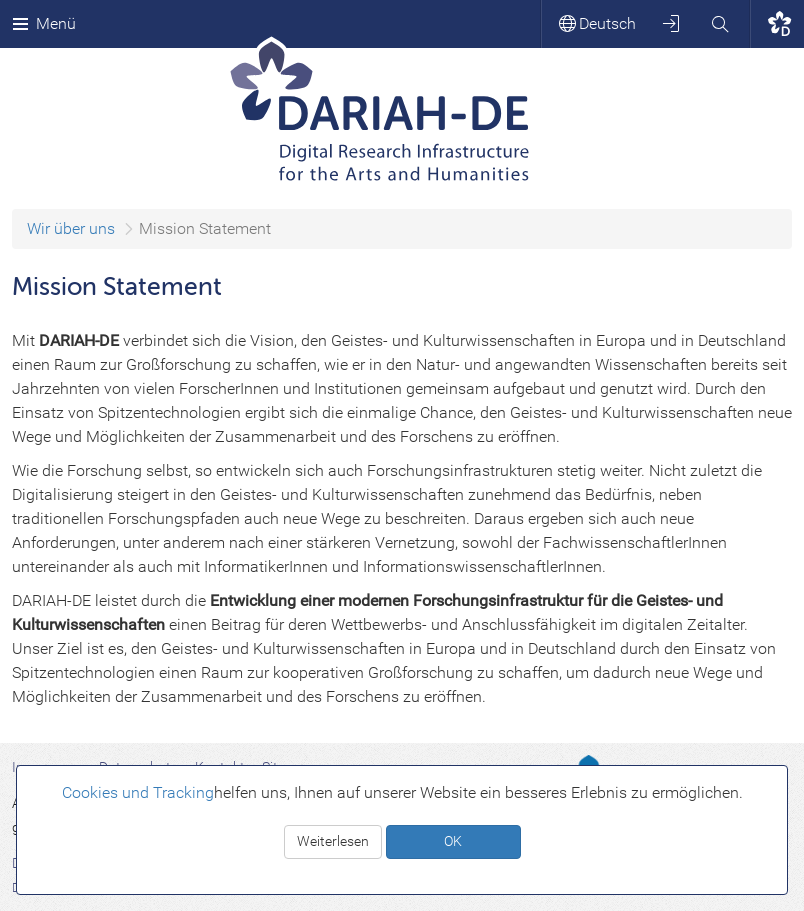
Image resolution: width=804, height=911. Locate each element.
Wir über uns (71, 228)
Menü (44, 23)
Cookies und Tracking (138, 792)
